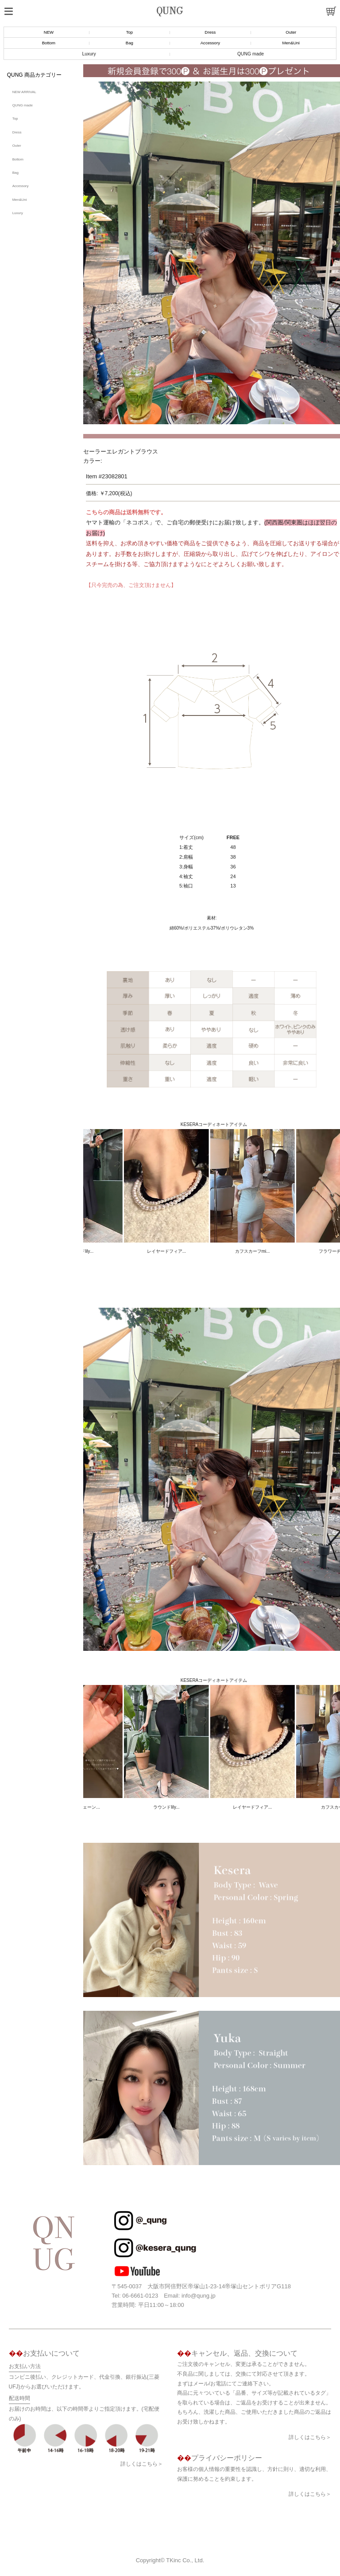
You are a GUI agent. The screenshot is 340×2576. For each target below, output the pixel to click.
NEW (49, 32)
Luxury (89, 53)
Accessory (210, 42)
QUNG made (250, 53)
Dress (210, 32)
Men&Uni (291, 42)
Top (129, 32)
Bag (129, 42)
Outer (291, 32)
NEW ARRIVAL (24, 92)
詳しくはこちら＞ (141, 2464)
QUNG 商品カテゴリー (34, 75)
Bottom (48, 42)
